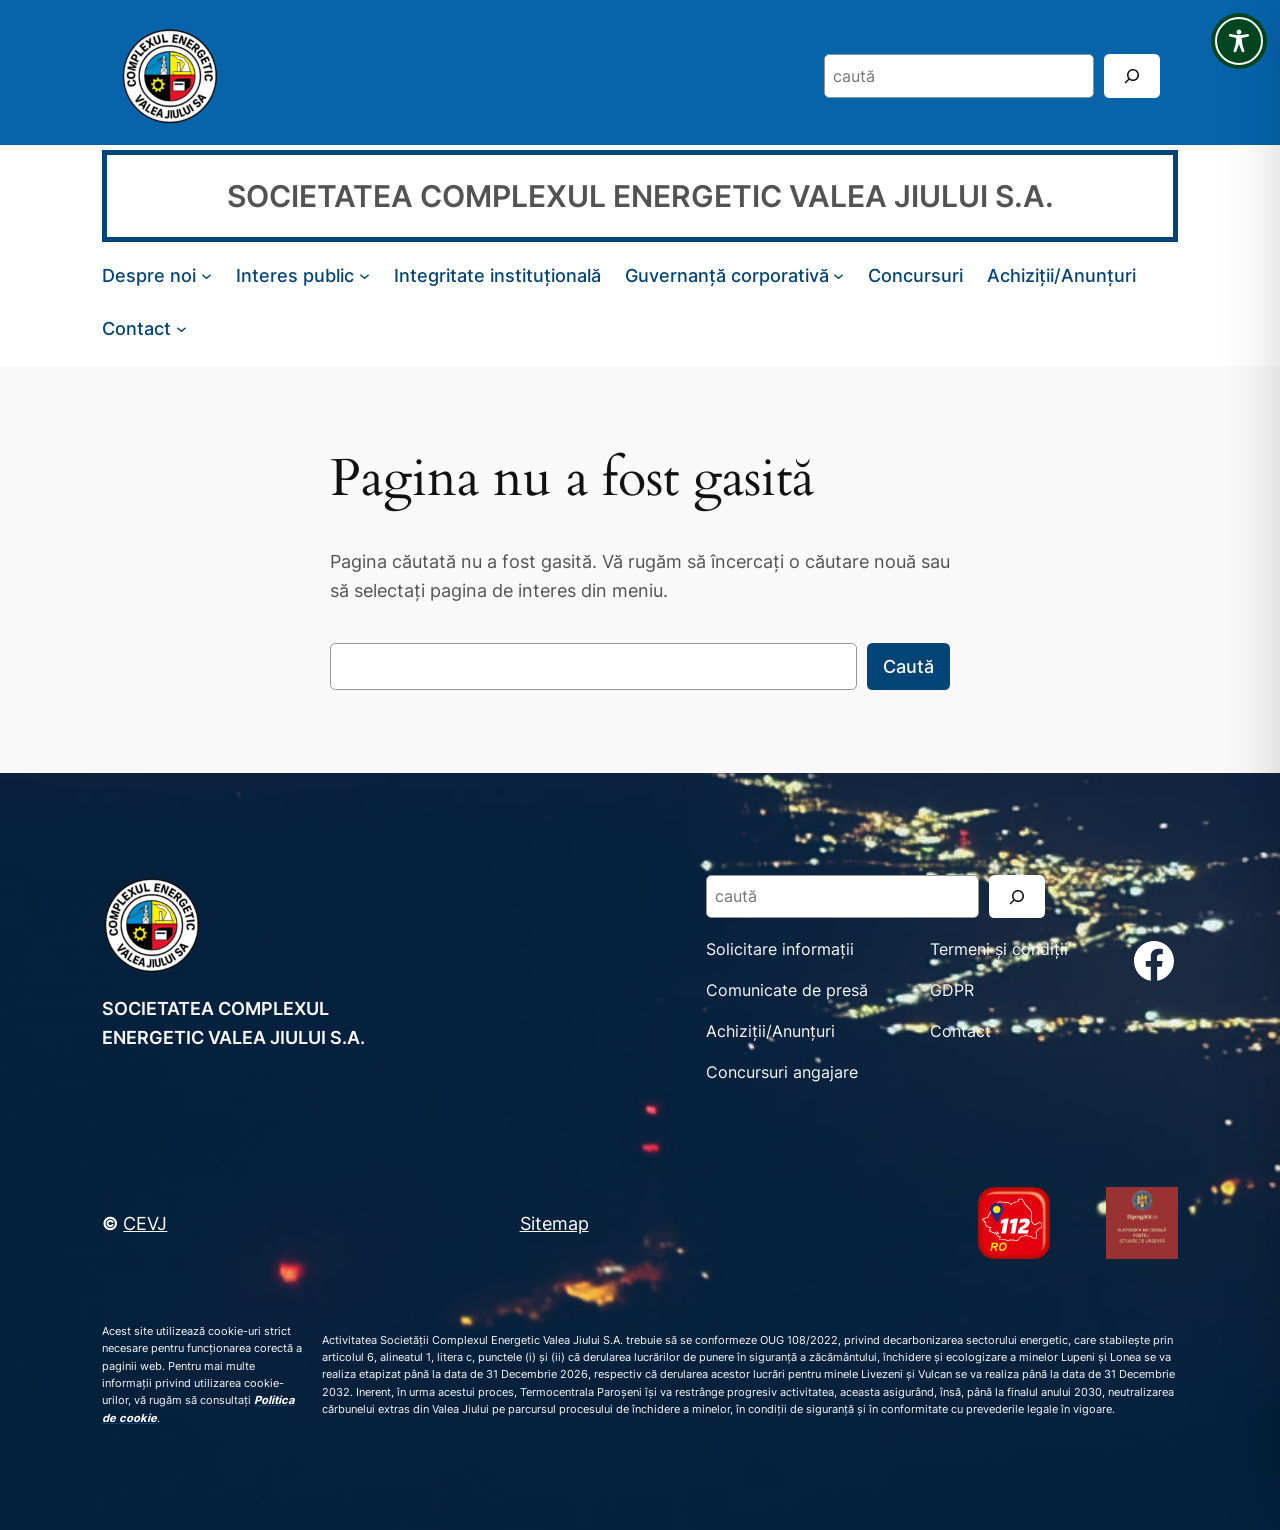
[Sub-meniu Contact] (181, 327)
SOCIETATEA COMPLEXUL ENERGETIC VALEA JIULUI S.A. (640, 196)
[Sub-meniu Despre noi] (206, 275)
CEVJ (145, 1223)
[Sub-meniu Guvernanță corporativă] (838, 275)
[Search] (1132, 75)
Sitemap (554, 1223)
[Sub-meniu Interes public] (364, 275)
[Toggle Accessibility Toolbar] (1239, 41)
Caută (908, 666)
